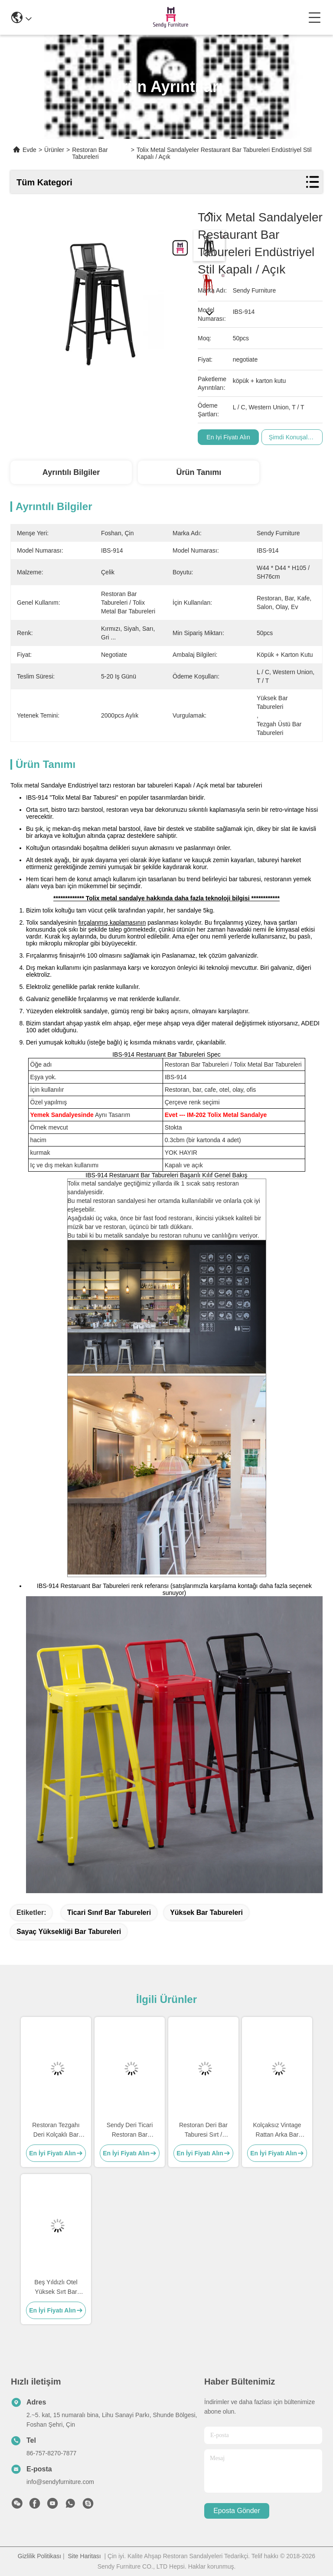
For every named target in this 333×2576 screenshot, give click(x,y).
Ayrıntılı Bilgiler (71, 472)
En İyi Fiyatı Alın (228, 437)
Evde (29, 149)
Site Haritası (84, 2556)
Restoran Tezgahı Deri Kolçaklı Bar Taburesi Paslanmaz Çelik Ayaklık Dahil (56, 2130)
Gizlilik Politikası (39, 2556)
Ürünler (54, 149)
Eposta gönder (236, 2510)
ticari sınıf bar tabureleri (109, 1912)
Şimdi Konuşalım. (292, 437)
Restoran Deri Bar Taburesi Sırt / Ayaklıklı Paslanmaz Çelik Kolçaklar (203, 2130)
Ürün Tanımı (199, 472)
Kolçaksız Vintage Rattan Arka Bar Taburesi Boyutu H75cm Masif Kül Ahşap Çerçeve (277, 2130)
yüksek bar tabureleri (206, 1912)
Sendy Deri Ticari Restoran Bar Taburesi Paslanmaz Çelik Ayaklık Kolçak (129, 2130)
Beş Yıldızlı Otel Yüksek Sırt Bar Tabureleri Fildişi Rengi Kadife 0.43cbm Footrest (56, 2287)
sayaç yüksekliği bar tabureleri (68, 1931)
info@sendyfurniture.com (60, 2481)
